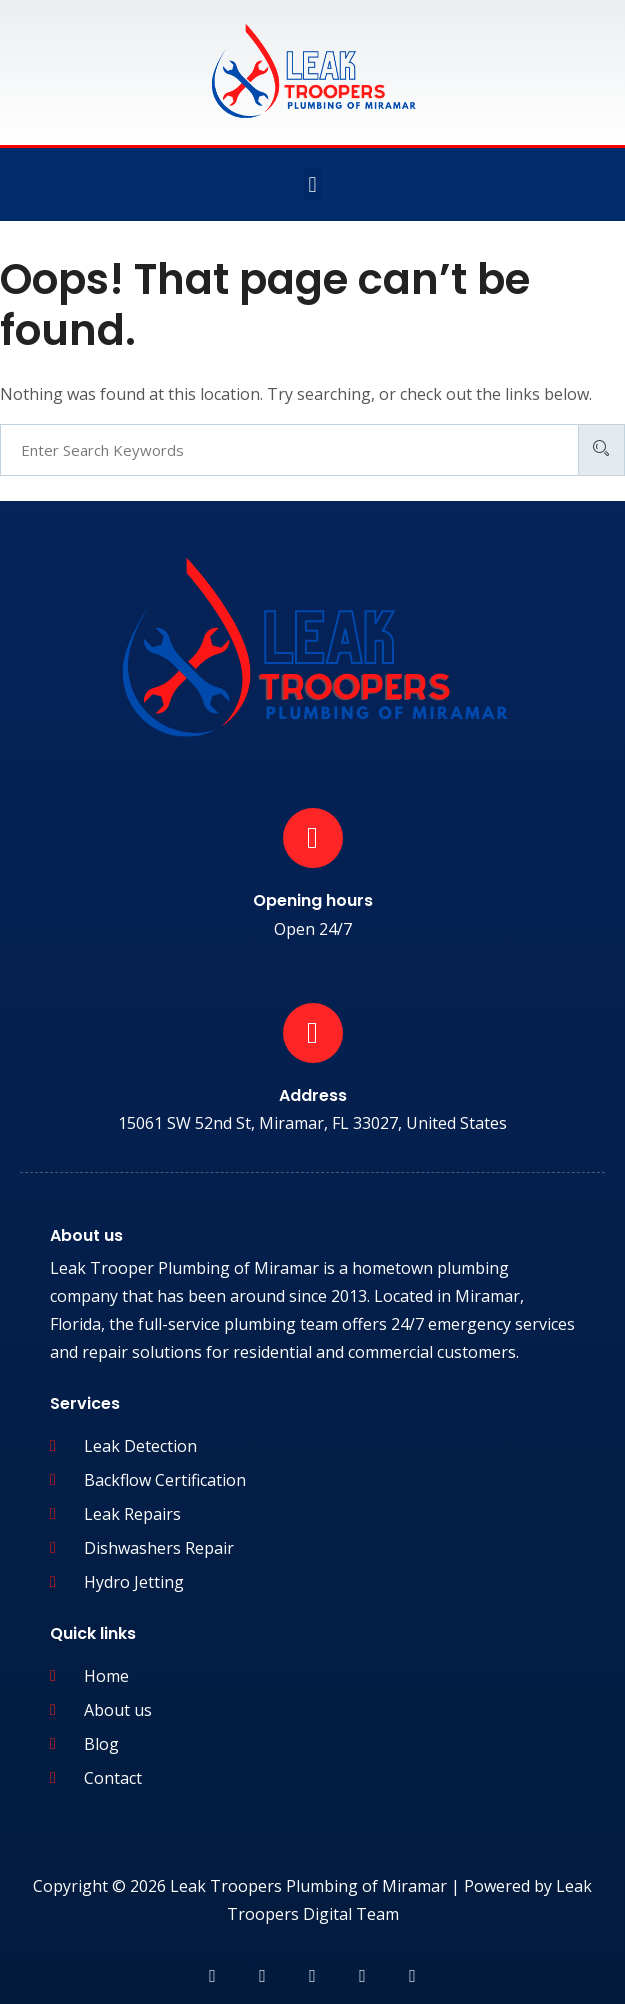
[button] (312, 184)
